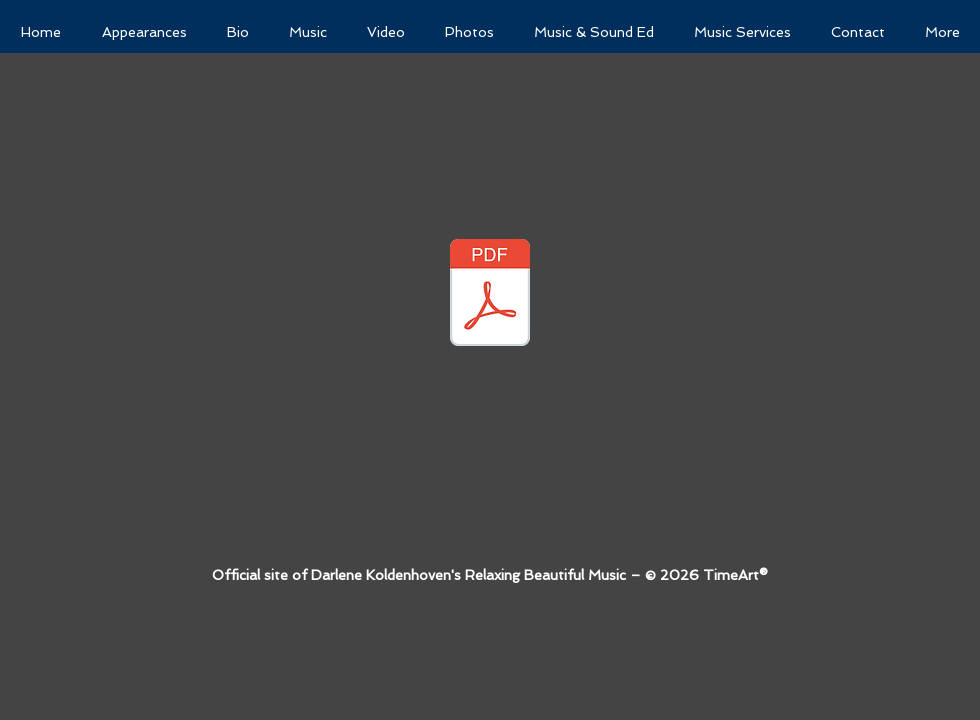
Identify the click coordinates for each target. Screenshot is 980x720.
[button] (594, 32)
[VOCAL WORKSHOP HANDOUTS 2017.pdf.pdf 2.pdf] (490, 295)
